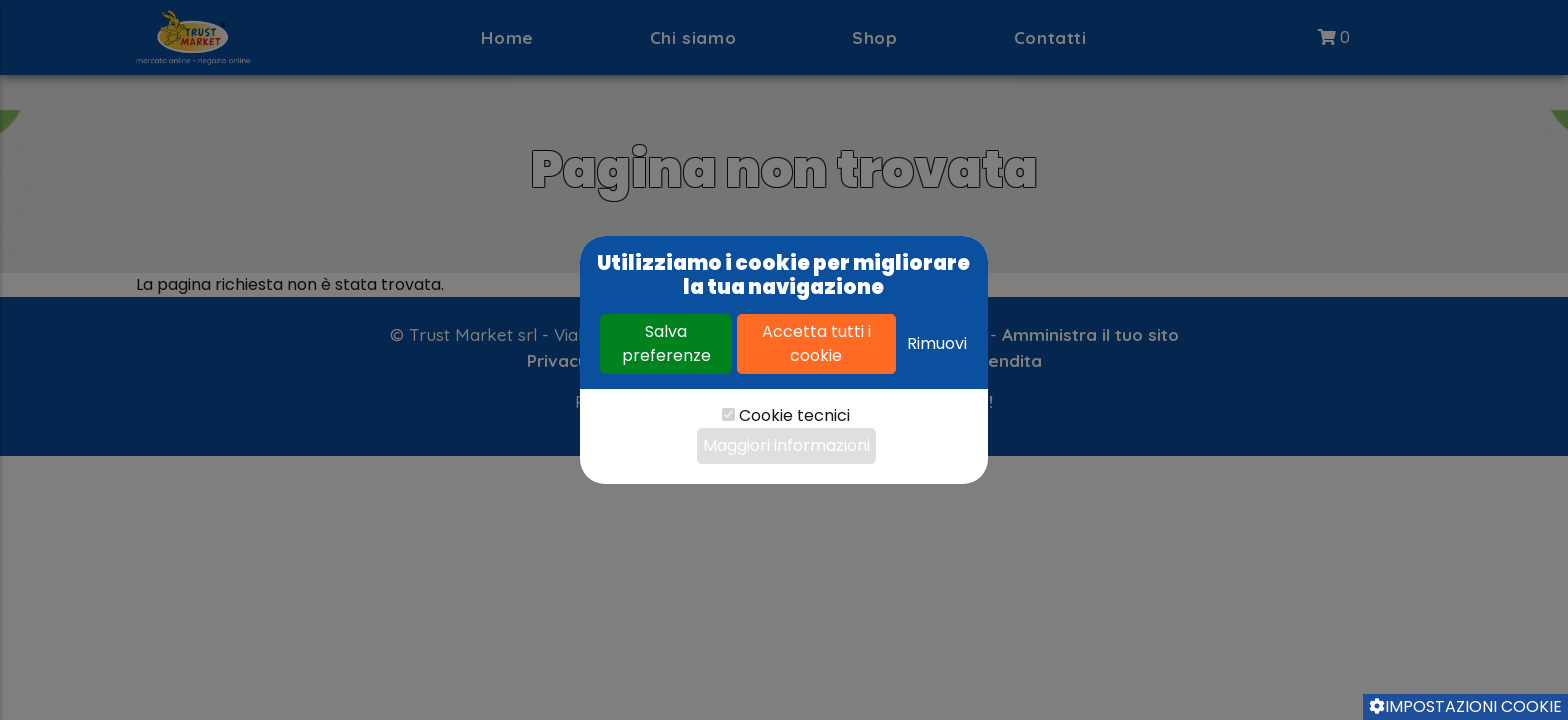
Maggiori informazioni (786, 445)
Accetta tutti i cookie (816, 343)
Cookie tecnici (794, 415)
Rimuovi (937, 343)
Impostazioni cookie (1465, 706)
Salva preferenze (666, 343)
